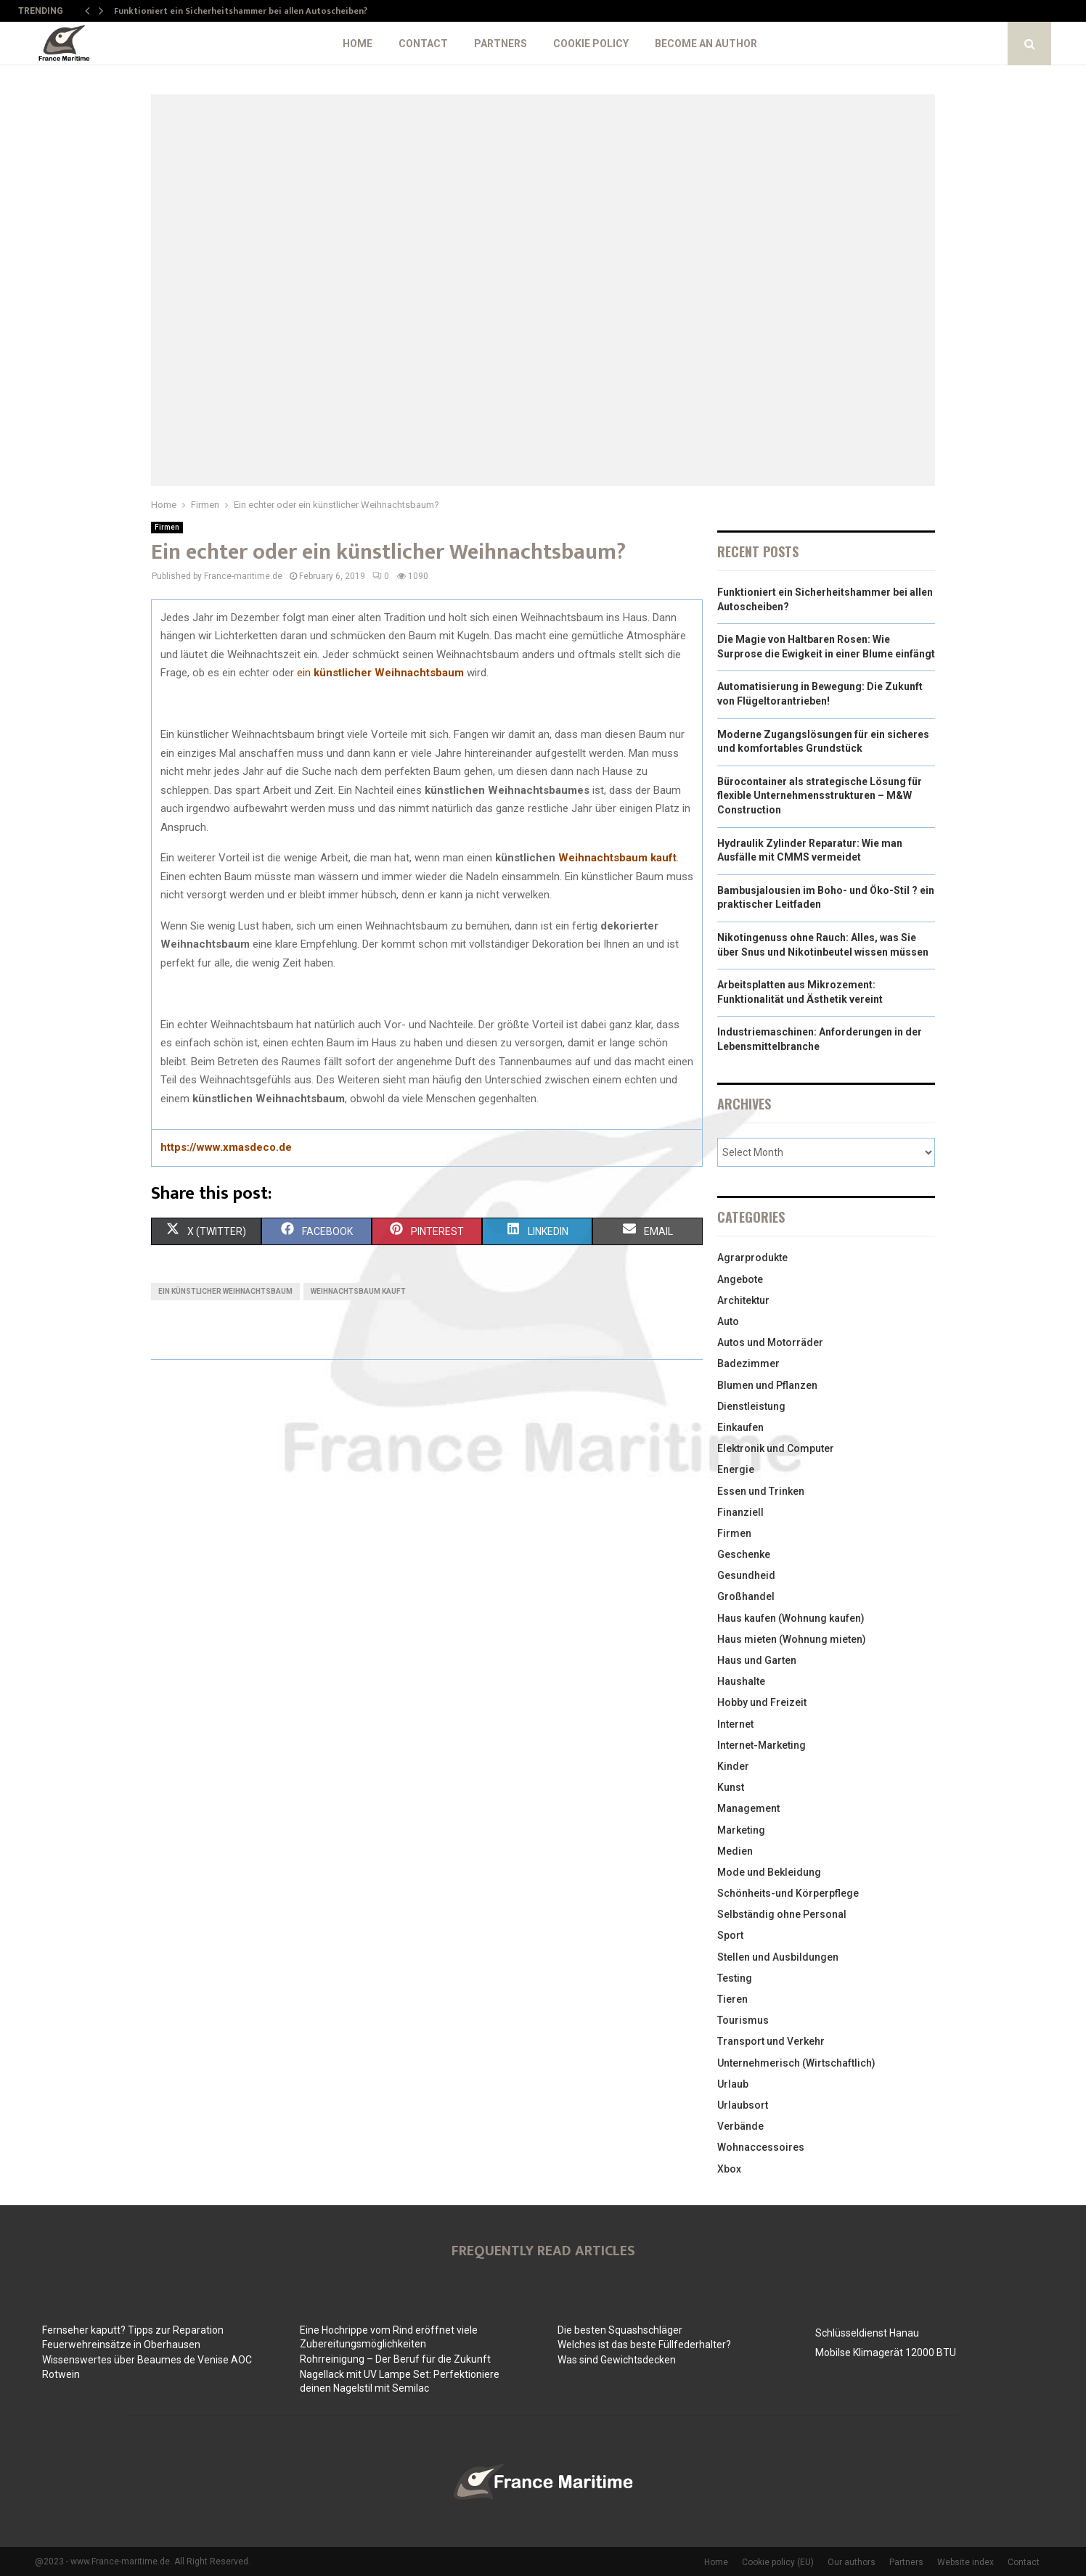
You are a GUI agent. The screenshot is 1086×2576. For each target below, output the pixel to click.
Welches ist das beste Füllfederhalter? (644, 2344)
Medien (735, 1851)
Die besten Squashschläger (620, 2330)
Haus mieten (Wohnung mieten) (791, 1639)
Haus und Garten (756, 1660)
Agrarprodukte (752, 1257)
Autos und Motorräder (770, 1342)
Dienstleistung (751, 1406)
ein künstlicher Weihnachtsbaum (225, 1291)
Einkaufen (740, 1427)
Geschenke (743, 1554)
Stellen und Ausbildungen (777, 1957)
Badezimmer (748, 1363)
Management (748, 1808)
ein (380, 672)
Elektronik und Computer (775, 1448)
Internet (735, 1724)
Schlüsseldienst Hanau (867, 2333)
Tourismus (743, 2020)
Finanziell (740, 1512)
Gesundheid (746, 1575)
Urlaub (732, 2084)
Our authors (851, 2562)
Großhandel (746, 1596)
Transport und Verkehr (771, 2041)
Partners (500, 43)
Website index (965, 2562)
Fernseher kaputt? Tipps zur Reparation (133, 2330)
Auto (728, 1321)
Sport (730, 1935)
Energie (735, 1469)
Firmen (167, 527)
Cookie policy (591, 43)
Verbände (740, 2126)
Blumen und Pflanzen (767, 1385)
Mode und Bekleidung (769, 1872)
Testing (734, 1978)
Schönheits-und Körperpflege (788, 1893)
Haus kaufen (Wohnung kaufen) (791, 1618)
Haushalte (741, 1681)
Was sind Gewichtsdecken (617, 2360)
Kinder (733, 1766)
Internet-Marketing (761, 1745)
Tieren (732, 1999)
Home (357, 43)
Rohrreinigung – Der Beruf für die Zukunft (395, 2359)
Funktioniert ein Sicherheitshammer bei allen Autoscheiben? (240, 11)
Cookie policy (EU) (778, 2562)
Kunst (730, 1787)
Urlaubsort (742, 2105)
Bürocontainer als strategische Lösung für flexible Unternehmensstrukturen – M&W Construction (819, 796)
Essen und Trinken (760, 1491)
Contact (423, 43)
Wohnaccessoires (760, 2147)
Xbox (729, 2169)
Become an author (706, 43)
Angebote (740, 1279)
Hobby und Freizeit (762, 1702)
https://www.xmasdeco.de (226, 1147)
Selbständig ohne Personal (781, 1914)
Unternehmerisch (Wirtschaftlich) (796, 2063)
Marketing (741, 1830)
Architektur (743, 1300)
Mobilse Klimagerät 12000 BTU (885, 2352)
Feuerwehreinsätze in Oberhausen (121, 2344)
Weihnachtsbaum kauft (617, 857)
